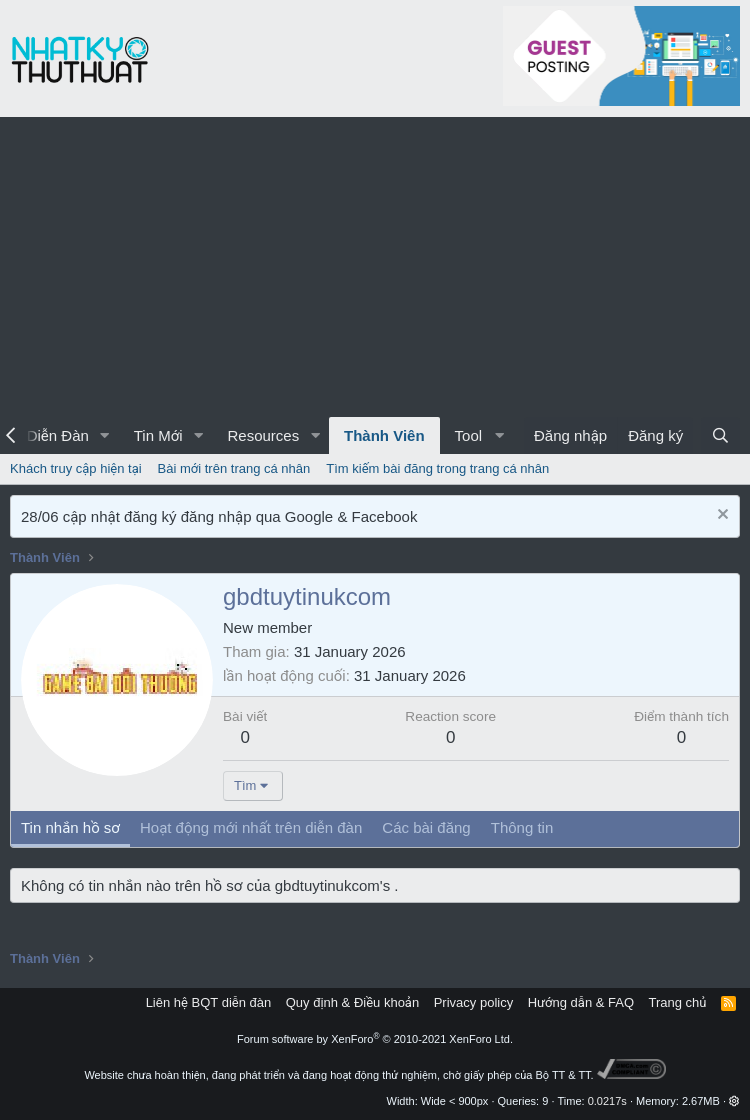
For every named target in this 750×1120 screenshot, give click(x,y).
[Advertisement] (375, 267)
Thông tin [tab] (522, 827)
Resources (263, 435)
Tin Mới (158, 435)
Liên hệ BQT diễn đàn (209, 1002)
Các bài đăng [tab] (426, 827)
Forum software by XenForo (375, 1039)
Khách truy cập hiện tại (76, 468)
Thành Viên (384, 435)
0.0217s (607, 1101)
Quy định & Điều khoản (352, 1002)
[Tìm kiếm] (720, 435)
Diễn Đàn (58, 435)
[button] (105, 435)
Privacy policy (473, 1002)
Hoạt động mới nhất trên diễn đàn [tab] (251, 827)
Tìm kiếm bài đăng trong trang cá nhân (437, 468)
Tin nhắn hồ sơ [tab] (70, 827)
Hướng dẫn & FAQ (581, 1002)
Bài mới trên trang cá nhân (234, 468)
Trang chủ (678, 1002)
